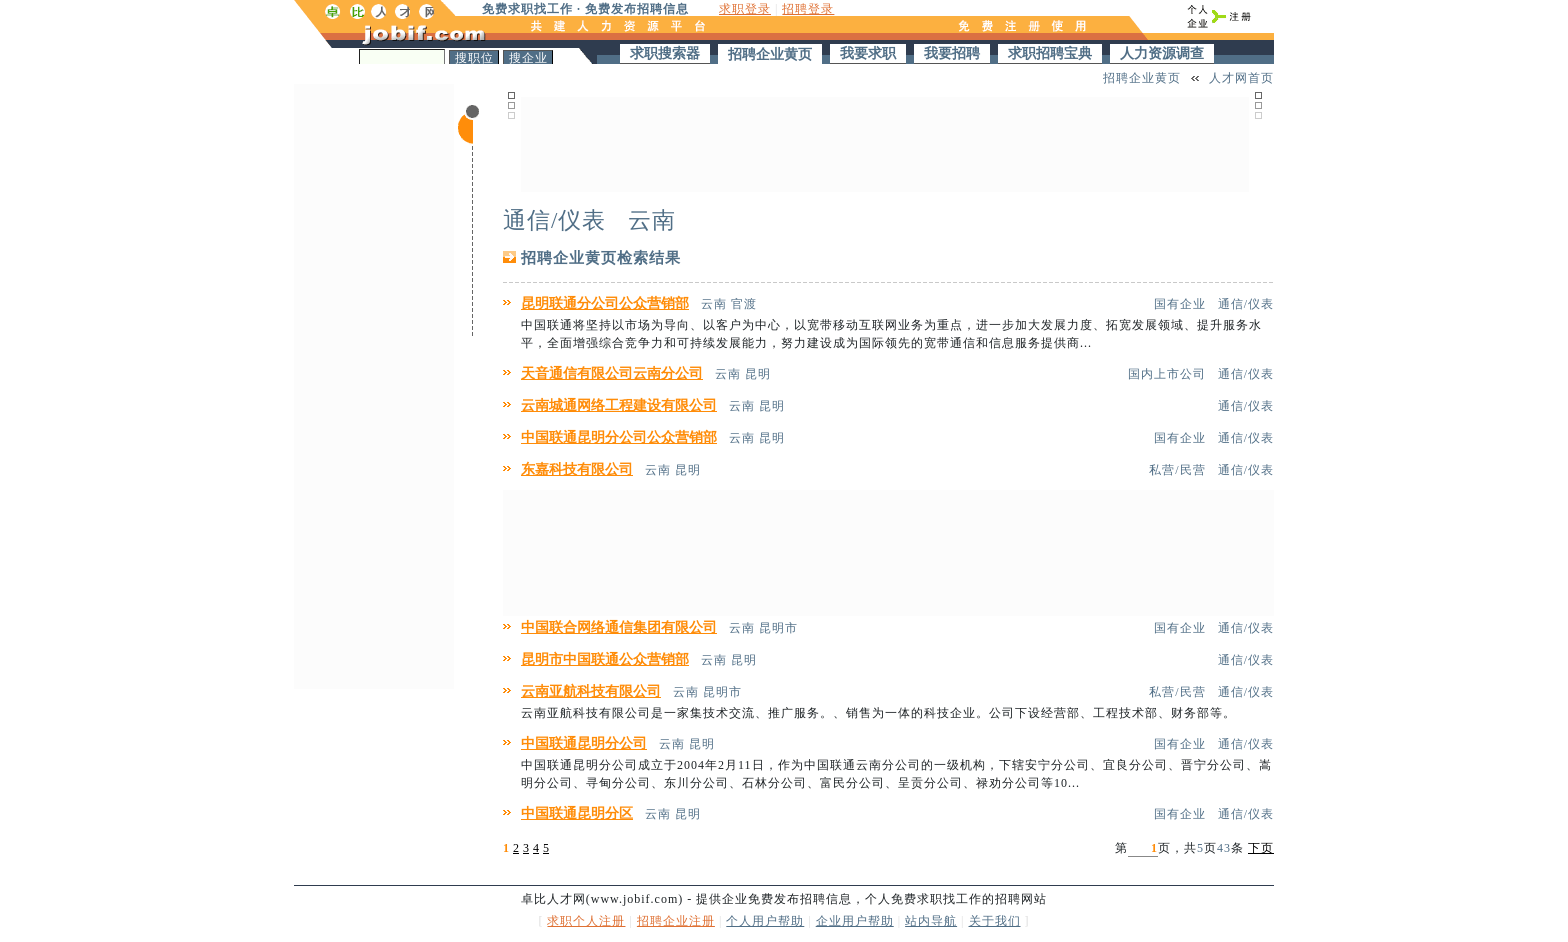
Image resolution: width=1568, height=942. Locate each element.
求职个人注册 (586, 921)
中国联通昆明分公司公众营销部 (619, 437)
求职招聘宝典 (1050, 53)
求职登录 (745, 9)
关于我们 (995, 921)
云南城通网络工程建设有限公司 (619, 405)
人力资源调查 (1162, 53)
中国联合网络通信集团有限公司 (619, 627)
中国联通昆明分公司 (584, 743)
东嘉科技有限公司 (577, 469)
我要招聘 (952, 53)
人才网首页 (1241, 78)
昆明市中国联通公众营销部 (605, 659)
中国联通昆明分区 (577, 813)
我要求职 (868, 53)
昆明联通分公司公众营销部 (605, 303)
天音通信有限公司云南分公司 (612, 373)
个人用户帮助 (765, 921)
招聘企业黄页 (770, 54)
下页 (1261, 848)
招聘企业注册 (676, 921)
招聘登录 (808, 9)
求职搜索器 (665, 53)
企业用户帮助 (855, 921)
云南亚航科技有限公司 (591, 691)
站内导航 (931, 921)
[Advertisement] (374, 384)
